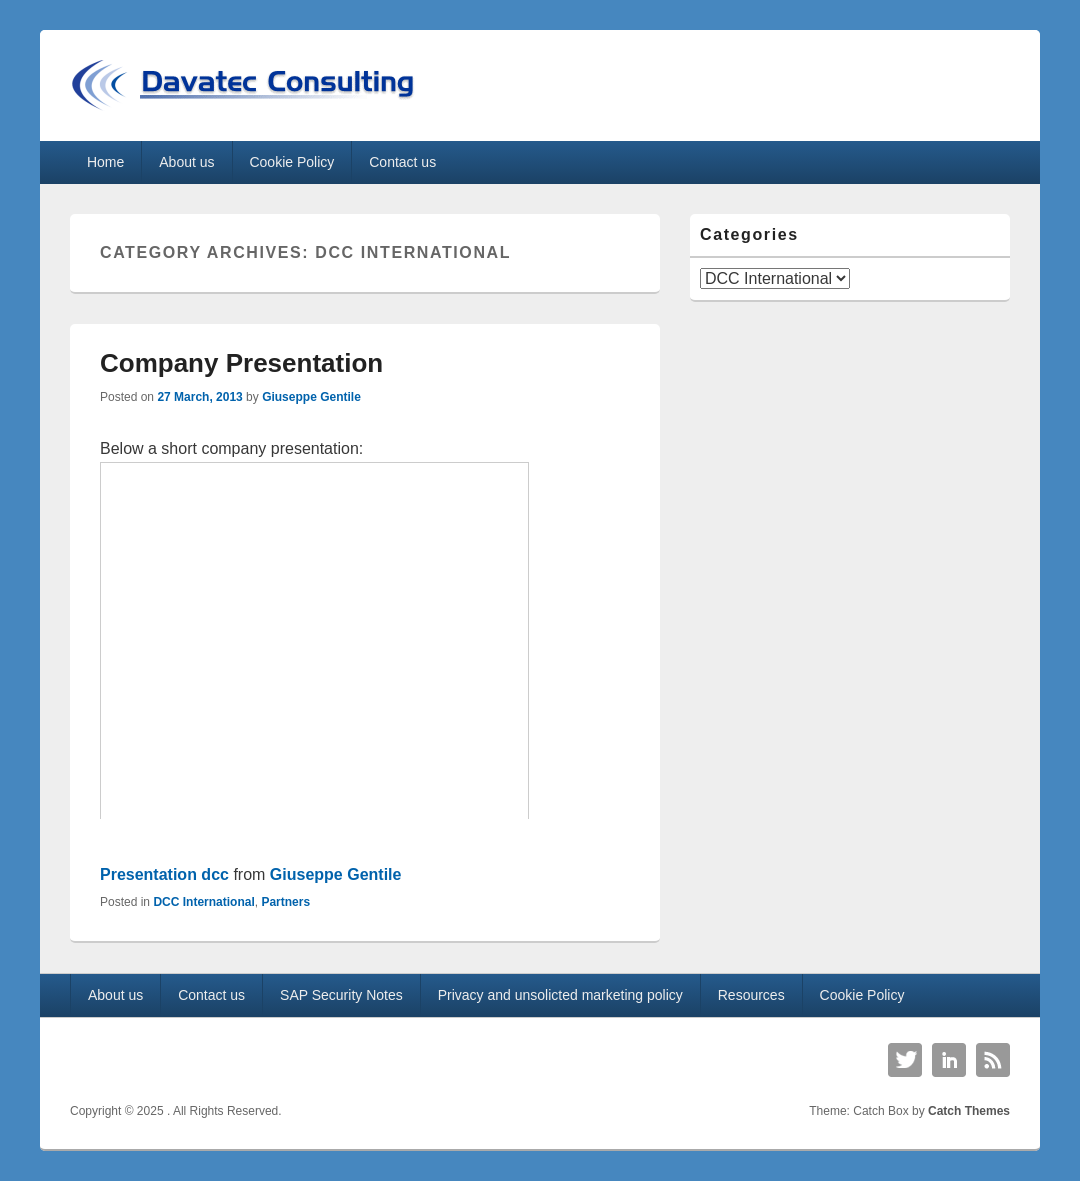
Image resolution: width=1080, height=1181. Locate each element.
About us (186, 162)
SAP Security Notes (341, 995)
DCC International (203, 902)
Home (105, 162)
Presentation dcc (164, 874)
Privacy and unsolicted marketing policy (560, 995)
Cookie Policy (291, 162)
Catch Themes (969, 1111)
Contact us (402, 162)
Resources (751, 995)
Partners (285, 902)
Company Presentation (241, 363)
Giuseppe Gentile (311, 397)
